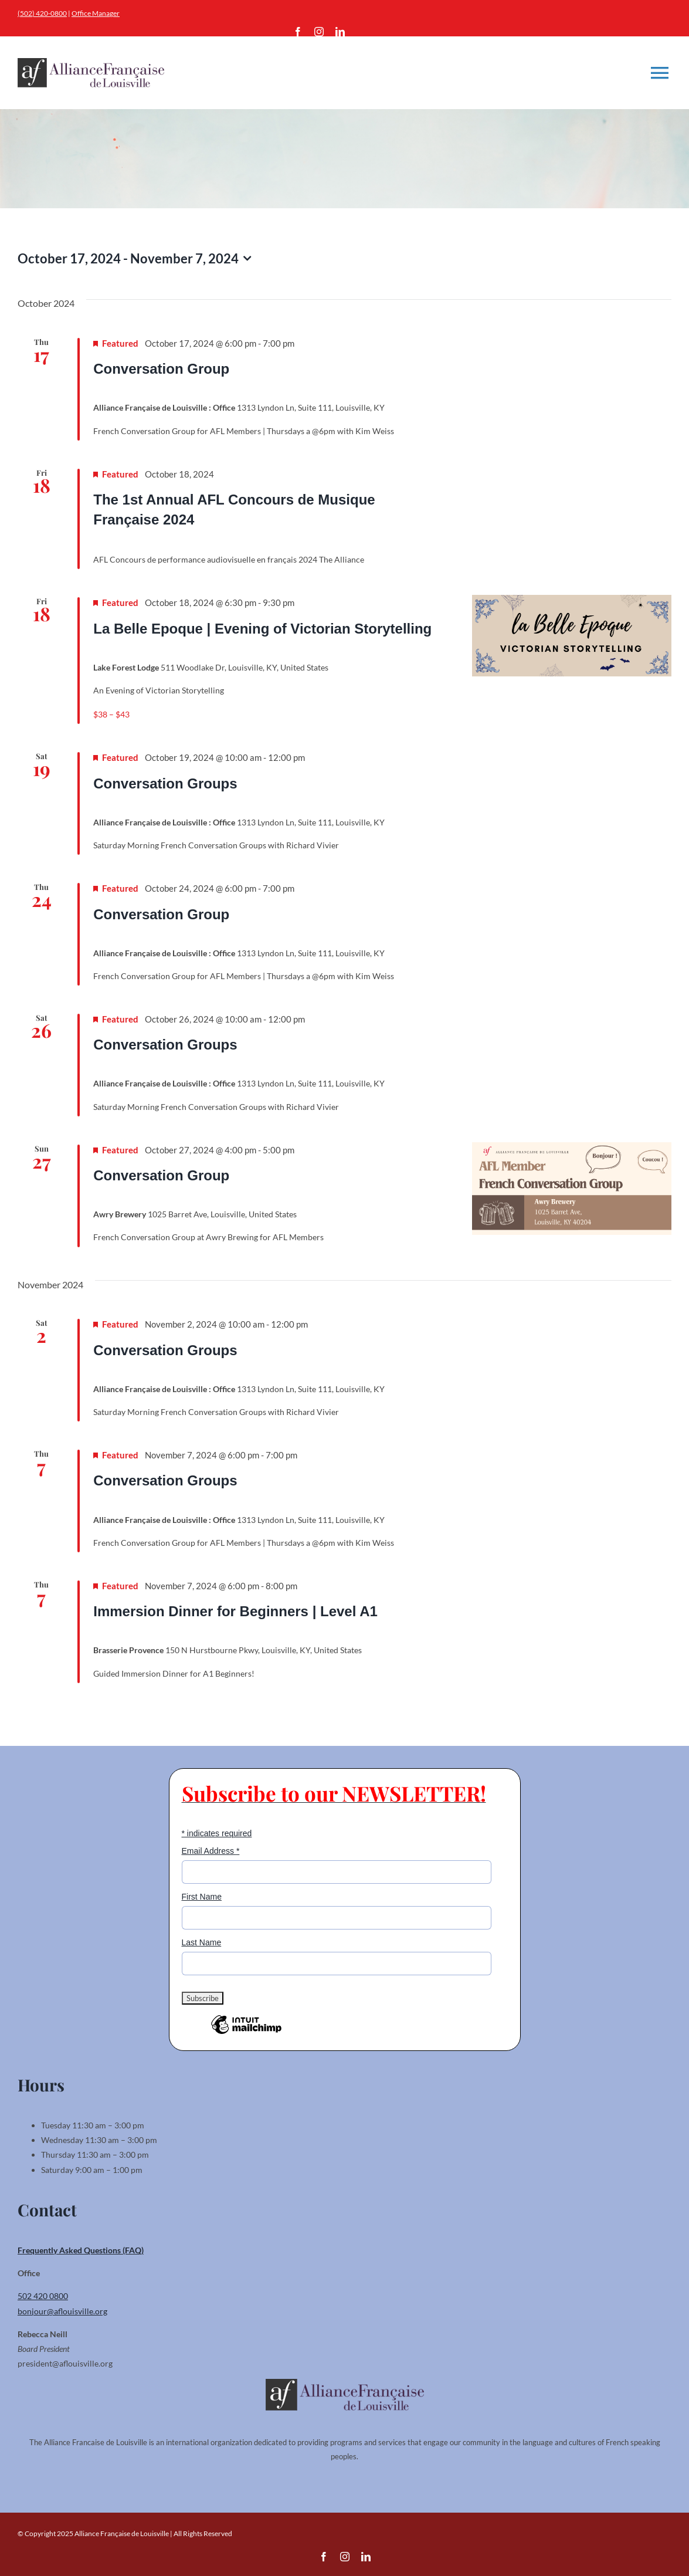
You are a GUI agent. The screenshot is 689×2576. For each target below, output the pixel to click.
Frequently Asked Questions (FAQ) (81, 2250)
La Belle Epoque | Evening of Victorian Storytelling (262, 629)
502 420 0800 (43, 2296)
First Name (202, 1896)
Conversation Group (161, 369)
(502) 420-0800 (42, 13)
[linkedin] (340, 31)
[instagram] (319, 31)
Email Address (211, 1851)
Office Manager (96, 13)
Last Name (202, 1942)
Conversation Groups (165, 783)
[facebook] (298, 31)
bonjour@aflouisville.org (62, 2311)
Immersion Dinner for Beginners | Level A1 (235, 1611)
